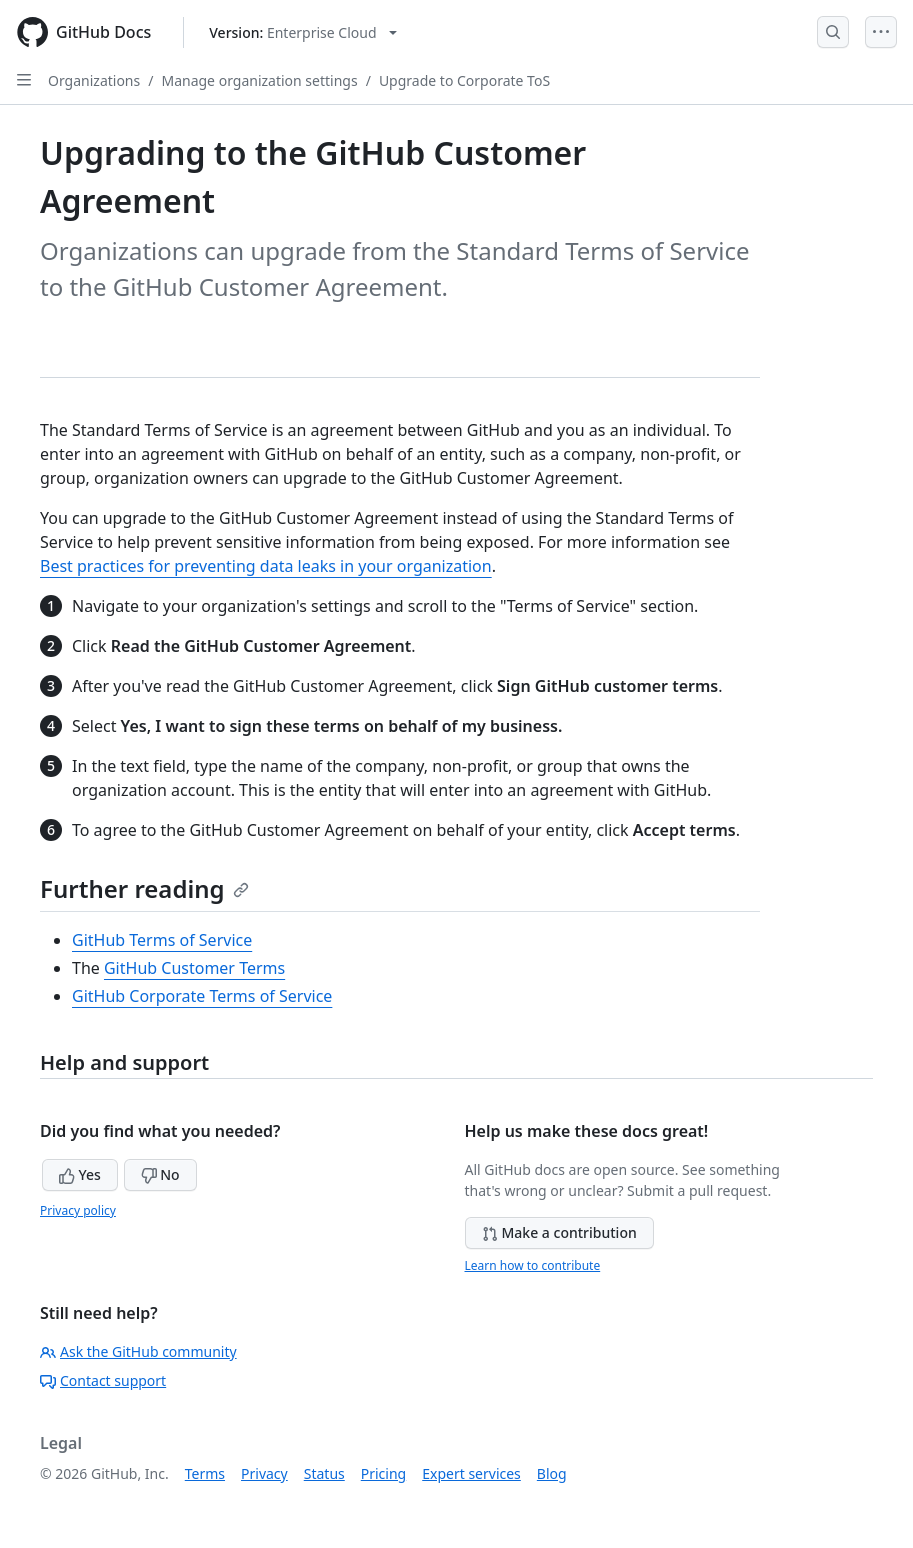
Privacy (264, 1473)
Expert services (471, 1473)
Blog (552, 1473)
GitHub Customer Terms (194, 968)
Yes (80, 1174)
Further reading (144, 888)
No (160, 1174)
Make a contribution (559, 1232)
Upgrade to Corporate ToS (464, 80)
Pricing (383, 1473)
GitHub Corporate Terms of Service (202, 996)
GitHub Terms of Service (162, 940)
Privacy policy (78, 1210)
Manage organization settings (259, 80)
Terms (205, 1473)
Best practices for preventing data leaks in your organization (266, 566)
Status (324, 1473)
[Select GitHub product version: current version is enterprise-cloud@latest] (302, 32)
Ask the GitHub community (138, 1351)
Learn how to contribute (533, 1265)
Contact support (103, 1380)
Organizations (94, 80)
